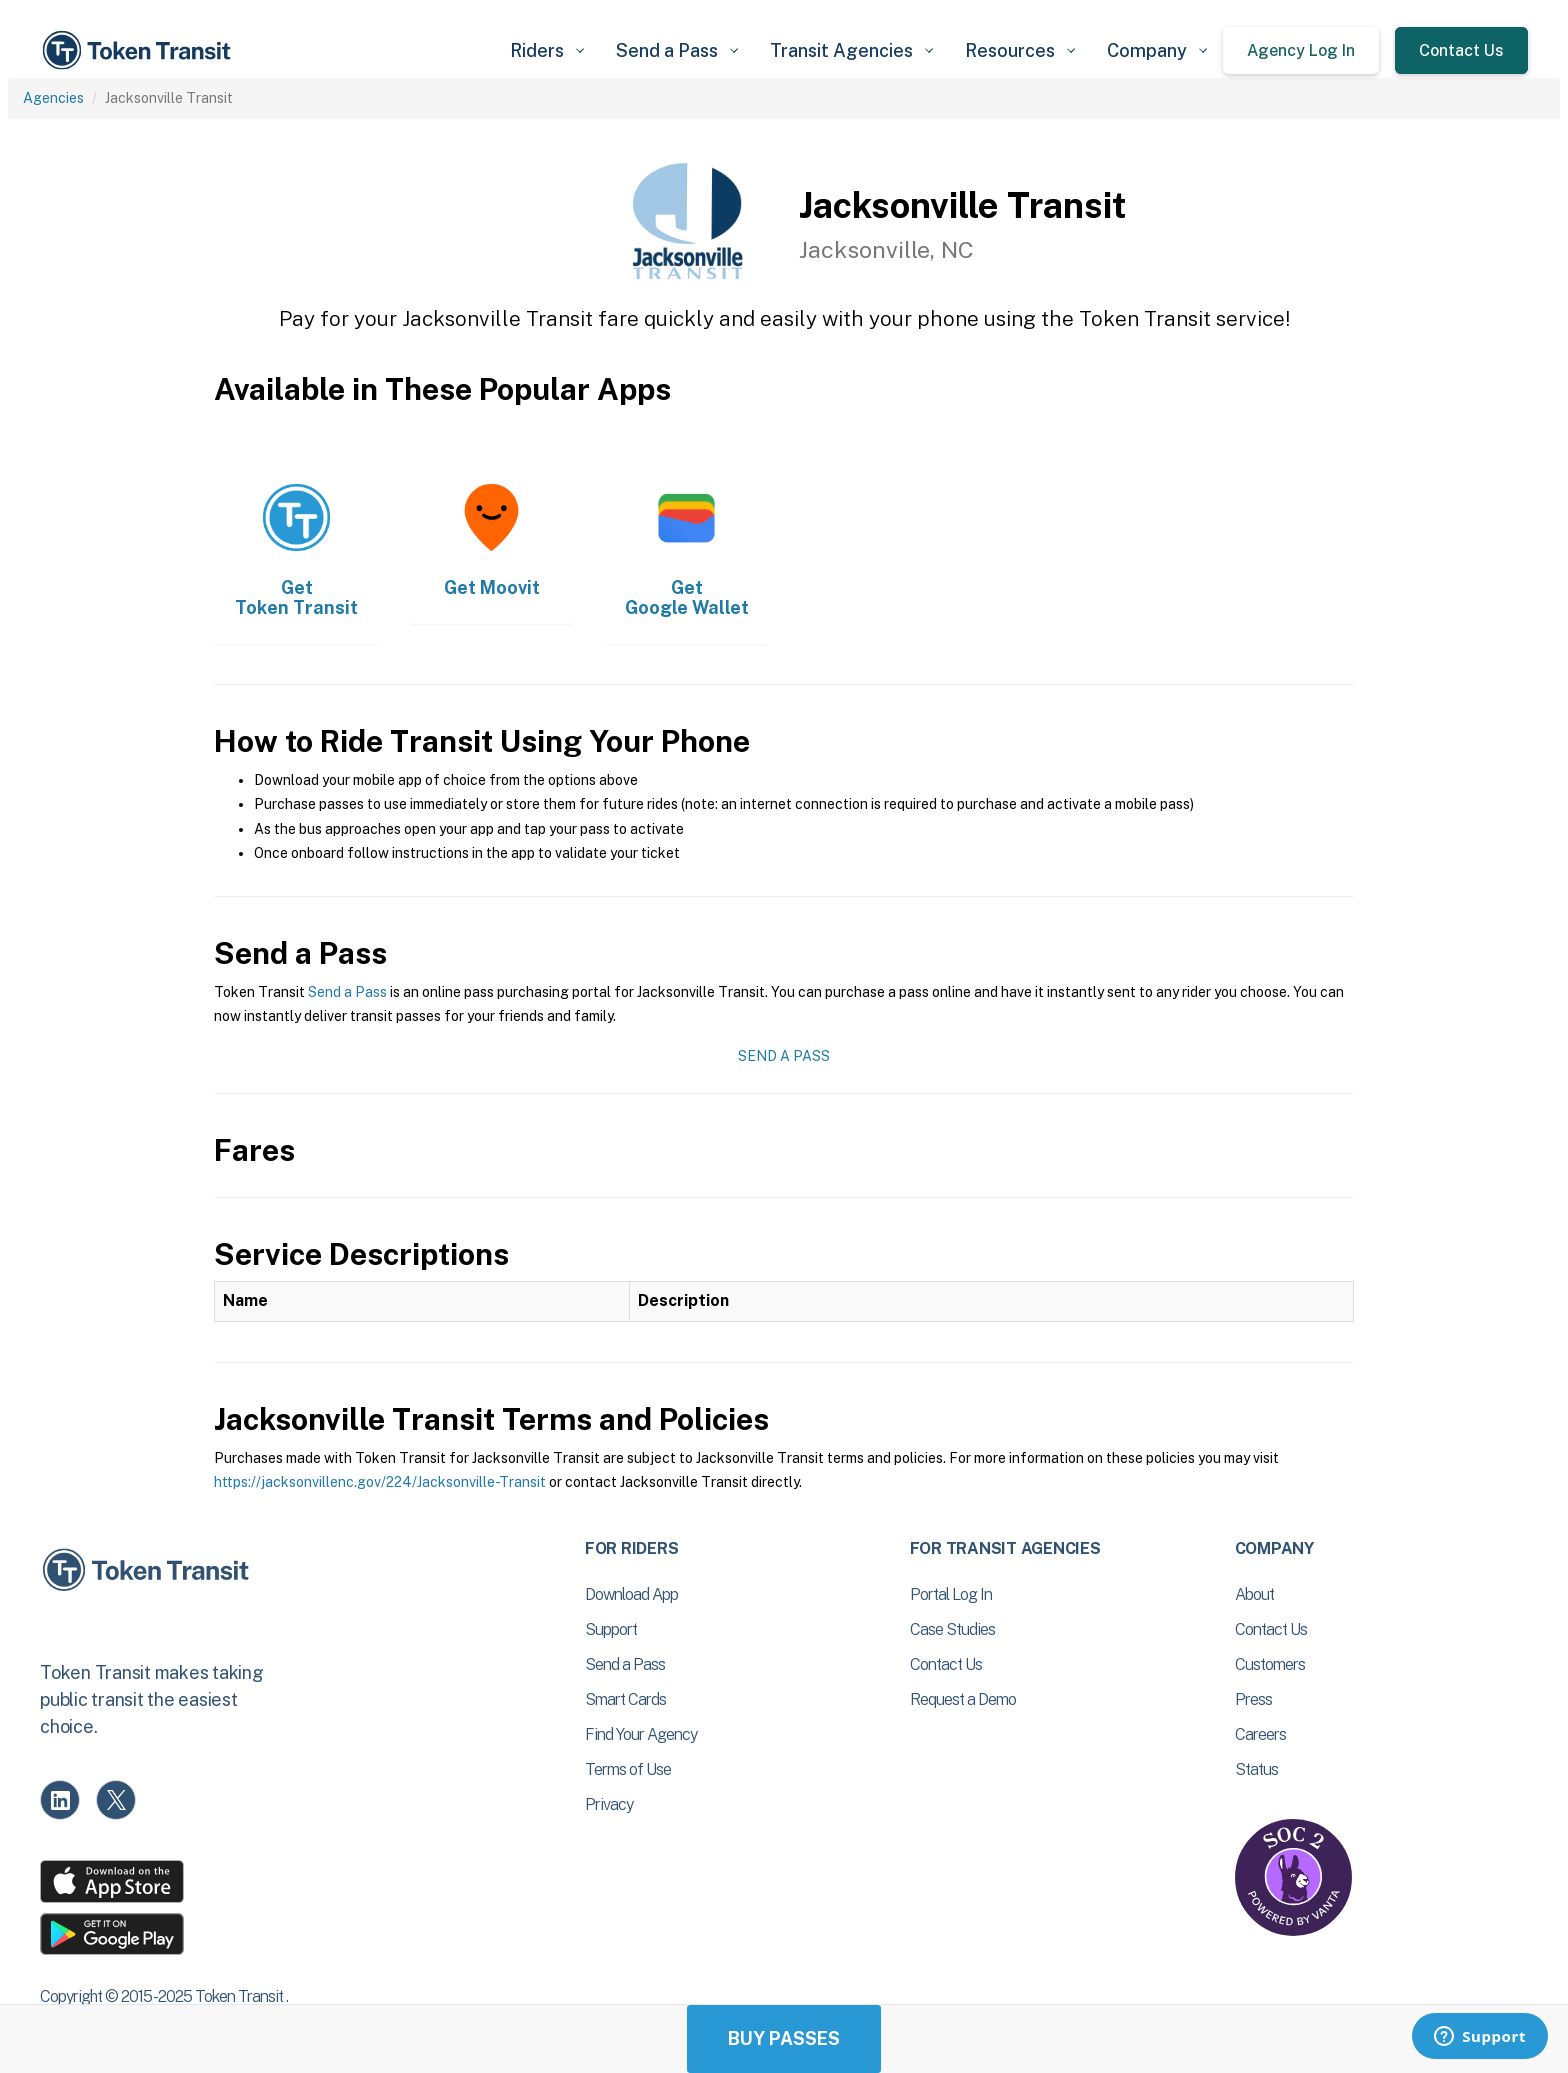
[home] (140, 50)
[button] (547, 50)
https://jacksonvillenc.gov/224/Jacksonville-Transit (380, 1482)
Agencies (53, 98)
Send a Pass (347, 992)
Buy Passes (784, 2038)
